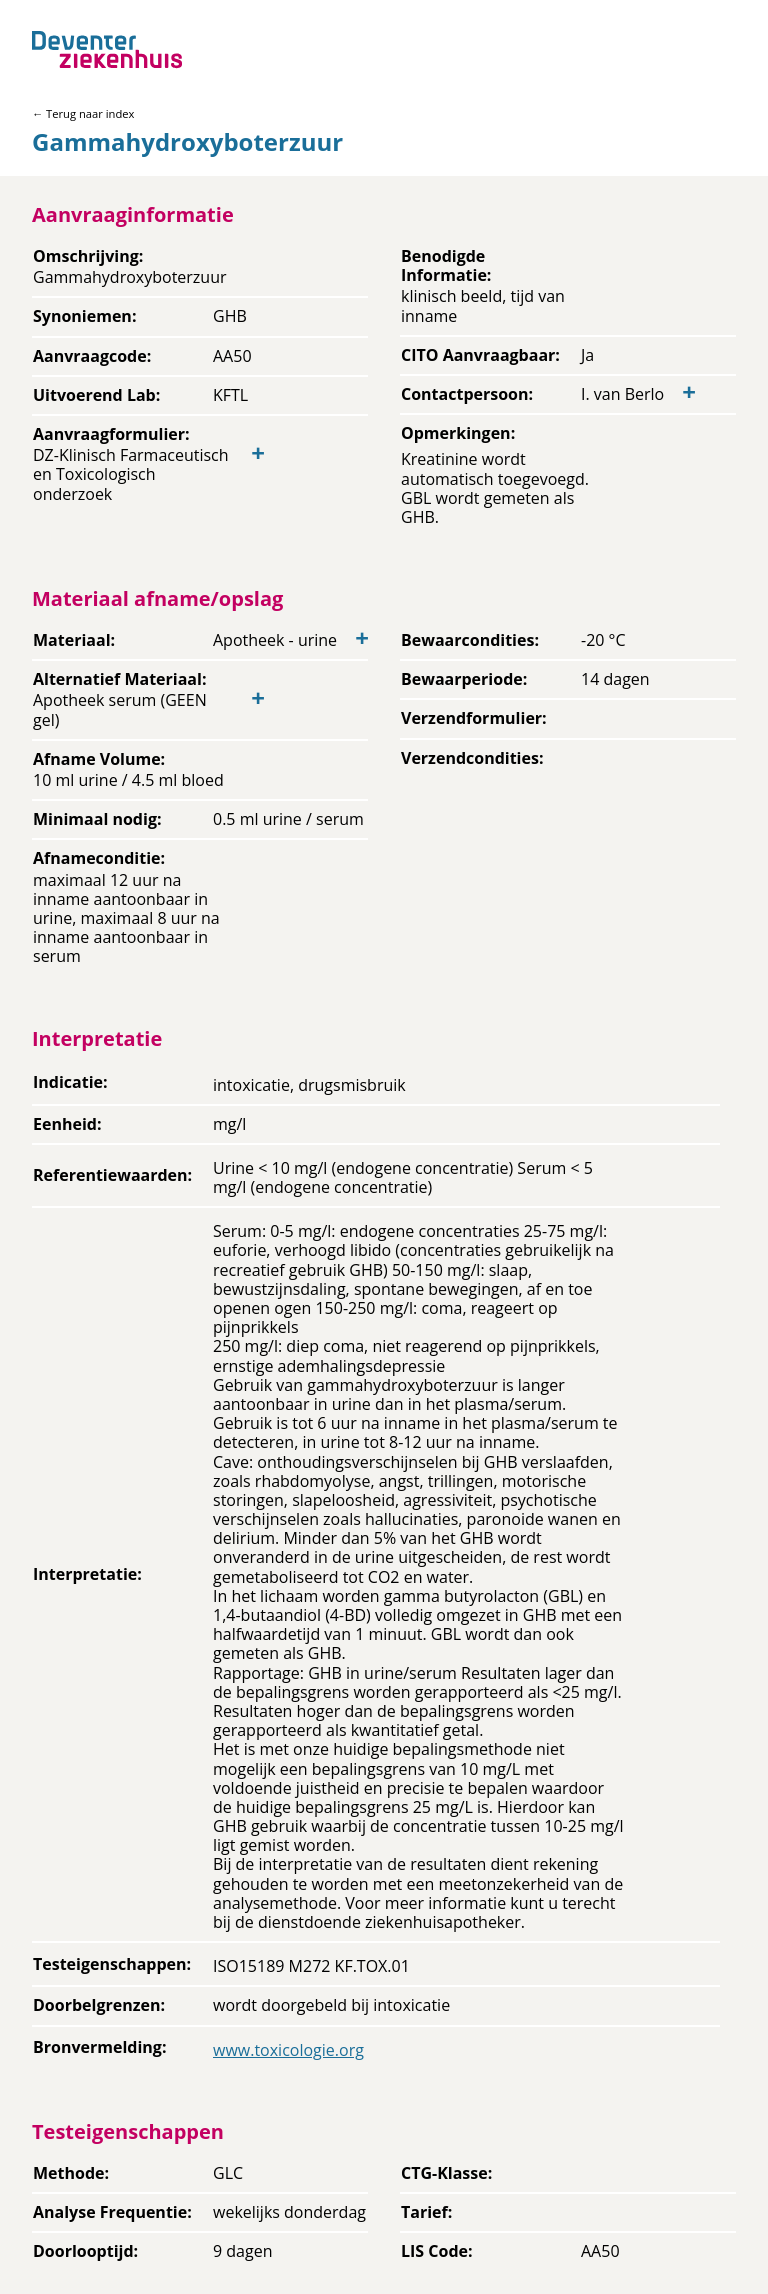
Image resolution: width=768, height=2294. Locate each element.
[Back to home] (107, 49)
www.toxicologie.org (288, 2050)
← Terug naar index (83, 113)
